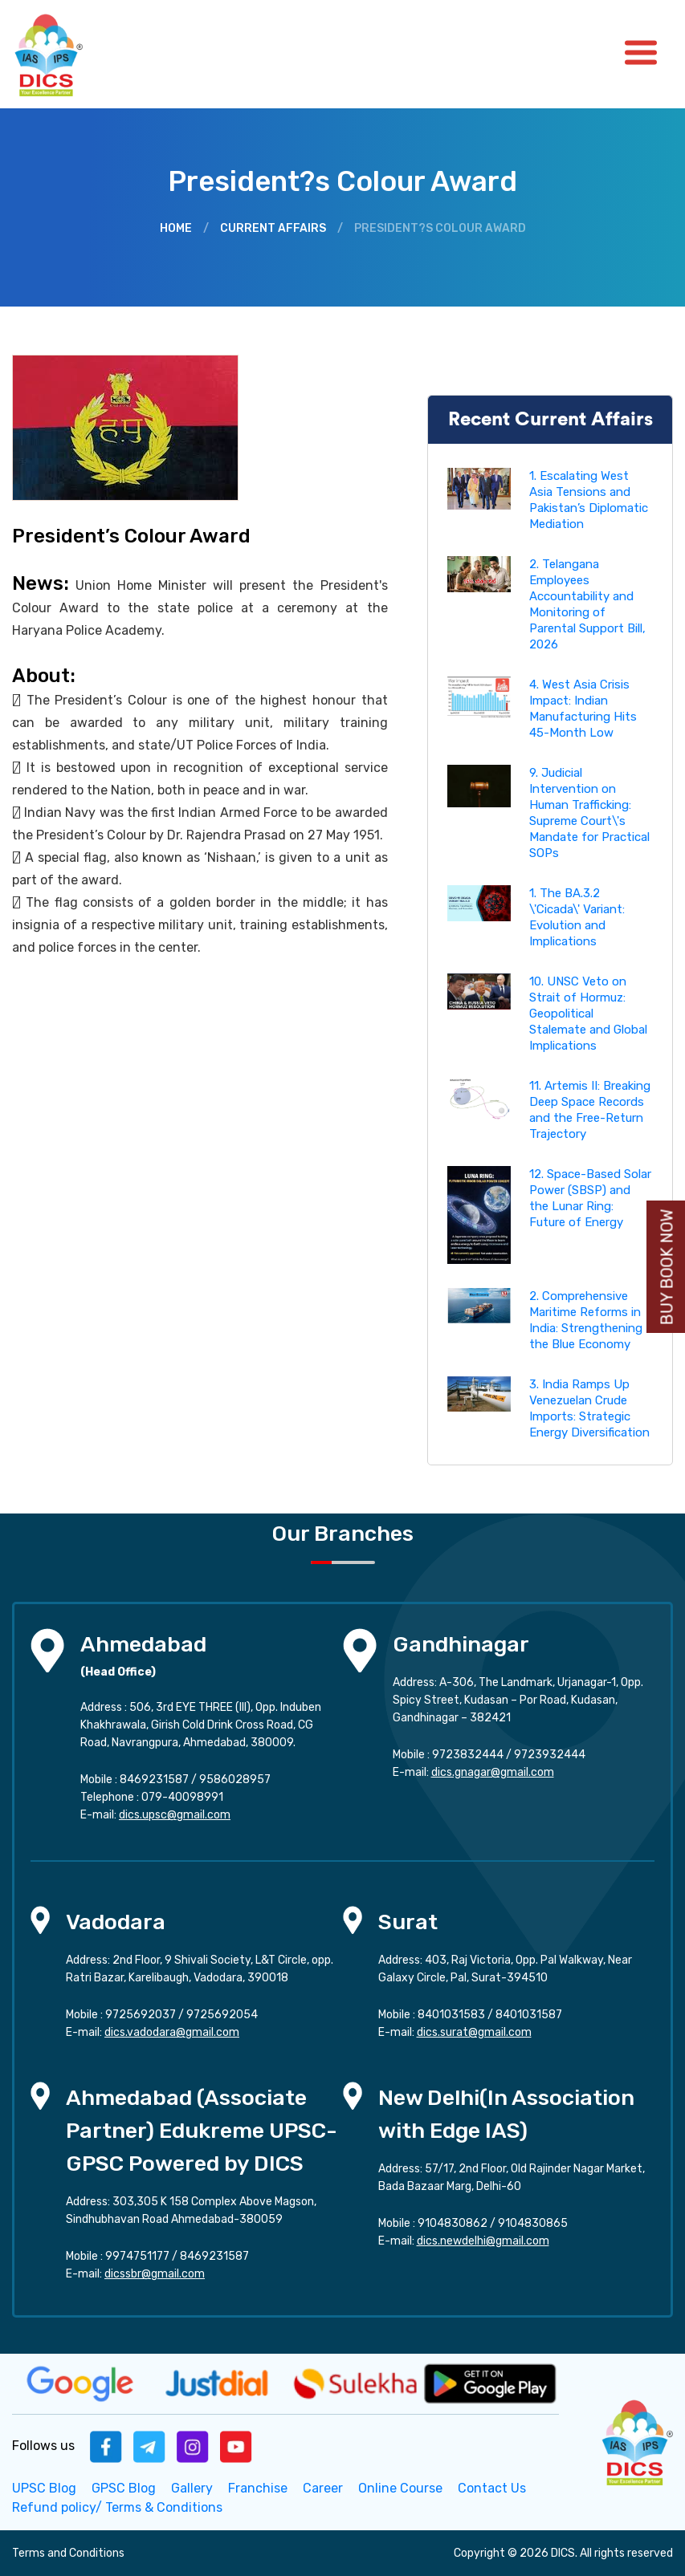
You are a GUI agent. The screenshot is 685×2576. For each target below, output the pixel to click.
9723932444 (549, 1754)
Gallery (192, 2488)
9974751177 (137, 2256)
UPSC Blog (44, 2488)
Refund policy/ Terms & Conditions (117, 2507)
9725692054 (222, 2014)
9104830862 (452, 2223)
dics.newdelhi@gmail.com (483, 2241)
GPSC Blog (124, 2488)
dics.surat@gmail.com (474, 2032)
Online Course (400, 2488)
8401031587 (528, 2014)
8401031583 (451, 2014)
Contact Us (492, 2488)
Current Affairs (273, 228)
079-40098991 (182, 1797)
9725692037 (140, 2014)
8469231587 (154, 1779)
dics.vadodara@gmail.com (171, 2032)
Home (176, 228)
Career (323, 2488)
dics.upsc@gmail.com (174, 1815)
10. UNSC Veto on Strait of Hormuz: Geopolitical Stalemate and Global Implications (588, 1013)
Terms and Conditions (68, 2553)
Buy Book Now (667, 1267)
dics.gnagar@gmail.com (492, 1772)
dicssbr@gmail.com (154, 2274)
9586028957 (235, 1779)
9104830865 (533, 2223)
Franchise (257, 2488)
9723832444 (468, 1754)
